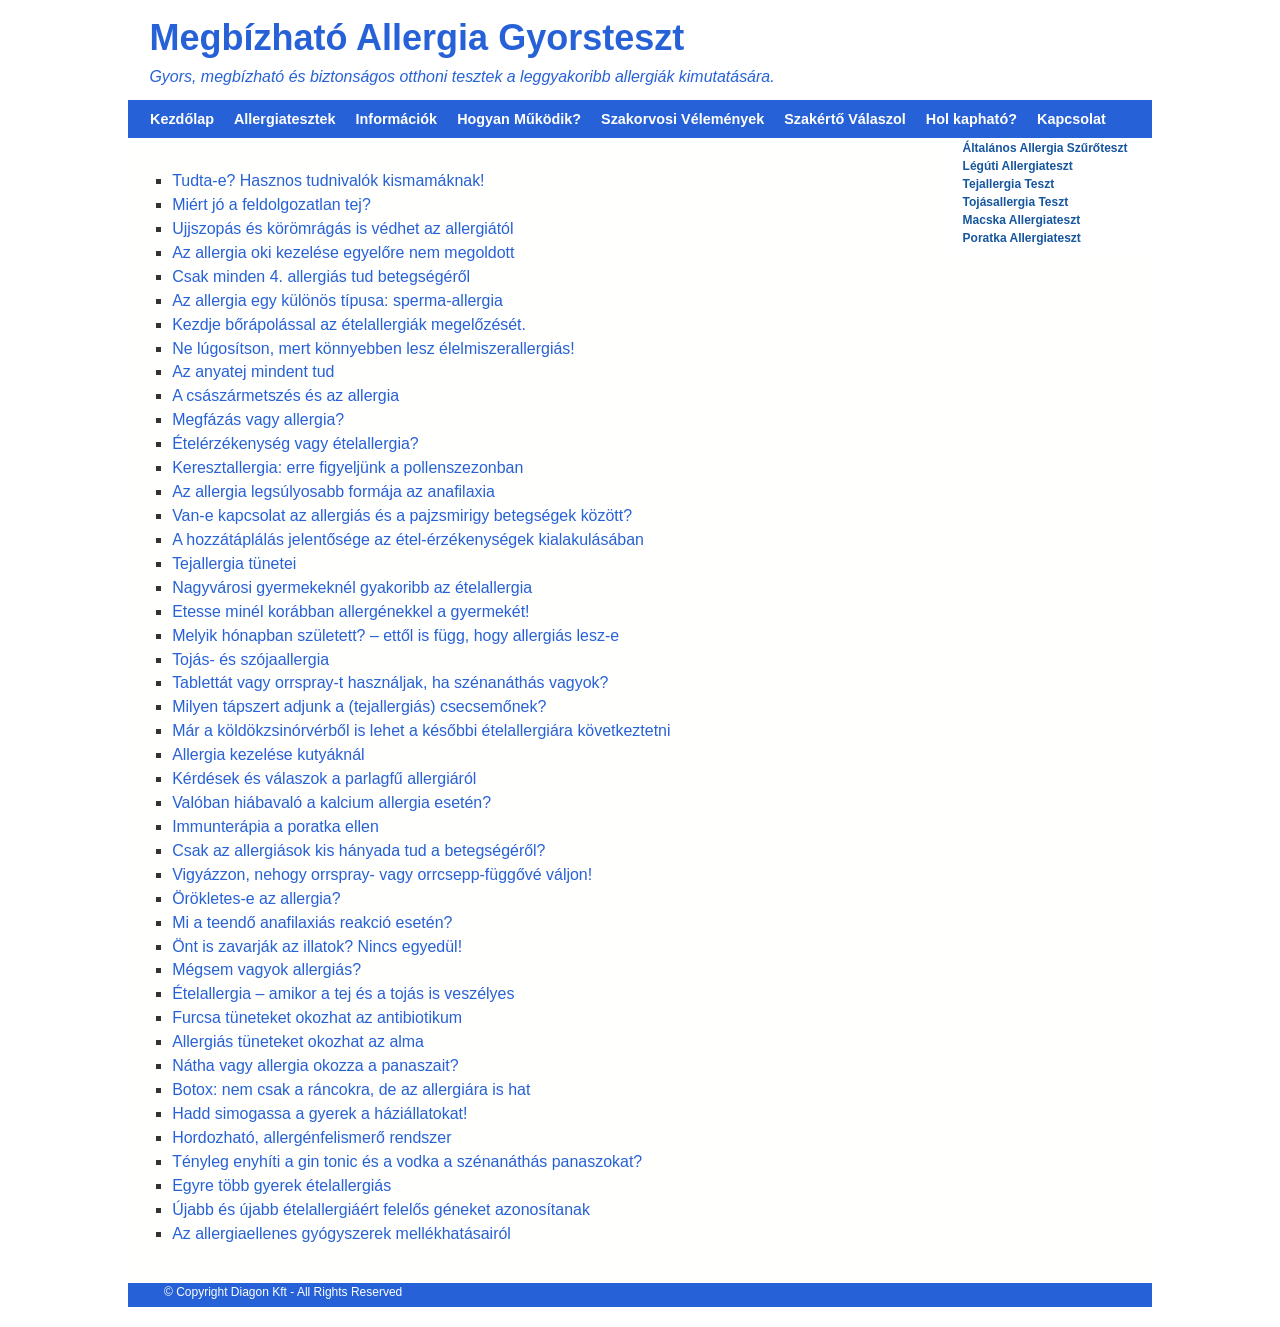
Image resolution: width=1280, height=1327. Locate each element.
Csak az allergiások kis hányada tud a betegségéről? (358, 850)
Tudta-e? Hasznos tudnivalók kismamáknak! (328, 180)
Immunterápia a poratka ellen (275, 826)
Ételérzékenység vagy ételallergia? (295, 443)
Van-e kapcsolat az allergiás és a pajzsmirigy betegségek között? (402, 515)
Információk (397, 119)
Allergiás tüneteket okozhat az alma (298, 1041)
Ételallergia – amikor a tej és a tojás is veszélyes (343, 993)
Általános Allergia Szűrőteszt (1045, 148)
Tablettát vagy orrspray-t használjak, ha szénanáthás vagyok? (390, 682)
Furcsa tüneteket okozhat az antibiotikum (317, 1017)
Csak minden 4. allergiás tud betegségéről (321, 276)
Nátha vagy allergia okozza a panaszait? (315, 1065)
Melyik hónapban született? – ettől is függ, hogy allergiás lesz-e (395, 635)
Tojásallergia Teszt (1016, 202)
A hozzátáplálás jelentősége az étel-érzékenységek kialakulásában (408, 539)
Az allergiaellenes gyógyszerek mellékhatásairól (341, 1233)
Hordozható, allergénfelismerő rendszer (311, 1137)
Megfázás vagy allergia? (258, 419)
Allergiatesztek (285, 119)
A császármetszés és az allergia (285, 395)
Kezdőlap (182, 119)
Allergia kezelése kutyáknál (268, 754)
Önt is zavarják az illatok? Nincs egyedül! (317, 946)
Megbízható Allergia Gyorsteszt (416, 37)
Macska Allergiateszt (1022, 220)
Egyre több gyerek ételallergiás (281, 1185)
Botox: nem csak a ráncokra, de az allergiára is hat (351, 1089)
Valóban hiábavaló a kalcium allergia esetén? (331, 802)
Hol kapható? (971, 119)
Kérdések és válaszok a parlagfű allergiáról (324, 778)
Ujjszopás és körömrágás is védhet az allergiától (342, 228)
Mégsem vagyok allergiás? (266, 969)
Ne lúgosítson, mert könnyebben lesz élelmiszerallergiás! (373, 348)
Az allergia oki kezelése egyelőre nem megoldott (343, 252)
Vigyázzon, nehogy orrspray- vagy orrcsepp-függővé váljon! (382, 874)
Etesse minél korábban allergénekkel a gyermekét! (350, 611)
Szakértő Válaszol (845, 119)
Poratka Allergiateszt (1022, 238)
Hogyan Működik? (519, 119)
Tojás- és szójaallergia (250, 659)
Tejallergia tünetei (234, 563)
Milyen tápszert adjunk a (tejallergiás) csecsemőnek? (359, 706)
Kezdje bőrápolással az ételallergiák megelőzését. (349, 324)
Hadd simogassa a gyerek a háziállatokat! (319, 1113)
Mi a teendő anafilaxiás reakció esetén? (312, 922)
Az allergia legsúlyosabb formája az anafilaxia (333, 491)
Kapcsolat (1071, 119)
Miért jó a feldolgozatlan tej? (271, 204)
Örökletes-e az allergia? (256, 898)
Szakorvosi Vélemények (682, 119)
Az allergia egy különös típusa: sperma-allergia (337, 300)
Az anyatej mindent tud (253, 371)
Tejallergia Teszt (1009, 184)
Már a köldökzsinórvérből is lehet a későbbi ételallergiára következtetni (421, 730)
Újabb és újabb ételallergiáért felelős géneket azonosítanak (381, 1209)
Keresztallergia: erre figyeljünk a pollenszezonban (347, 467)
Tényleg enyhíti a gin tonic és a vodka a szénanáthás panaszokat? (407, 1161)
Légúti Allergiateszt (1018, 166)
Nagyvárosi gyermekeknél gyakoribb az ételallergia (352, 587)
